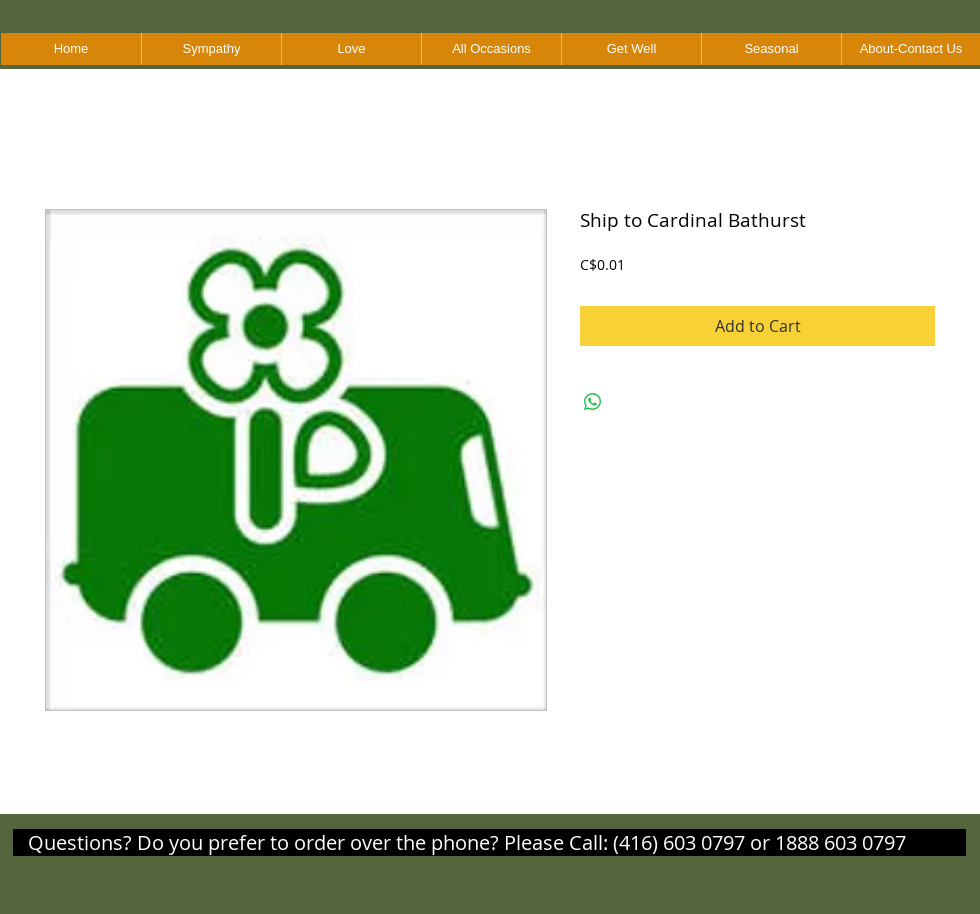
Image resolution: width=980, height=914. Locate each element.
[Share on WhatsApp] (593, 402)
